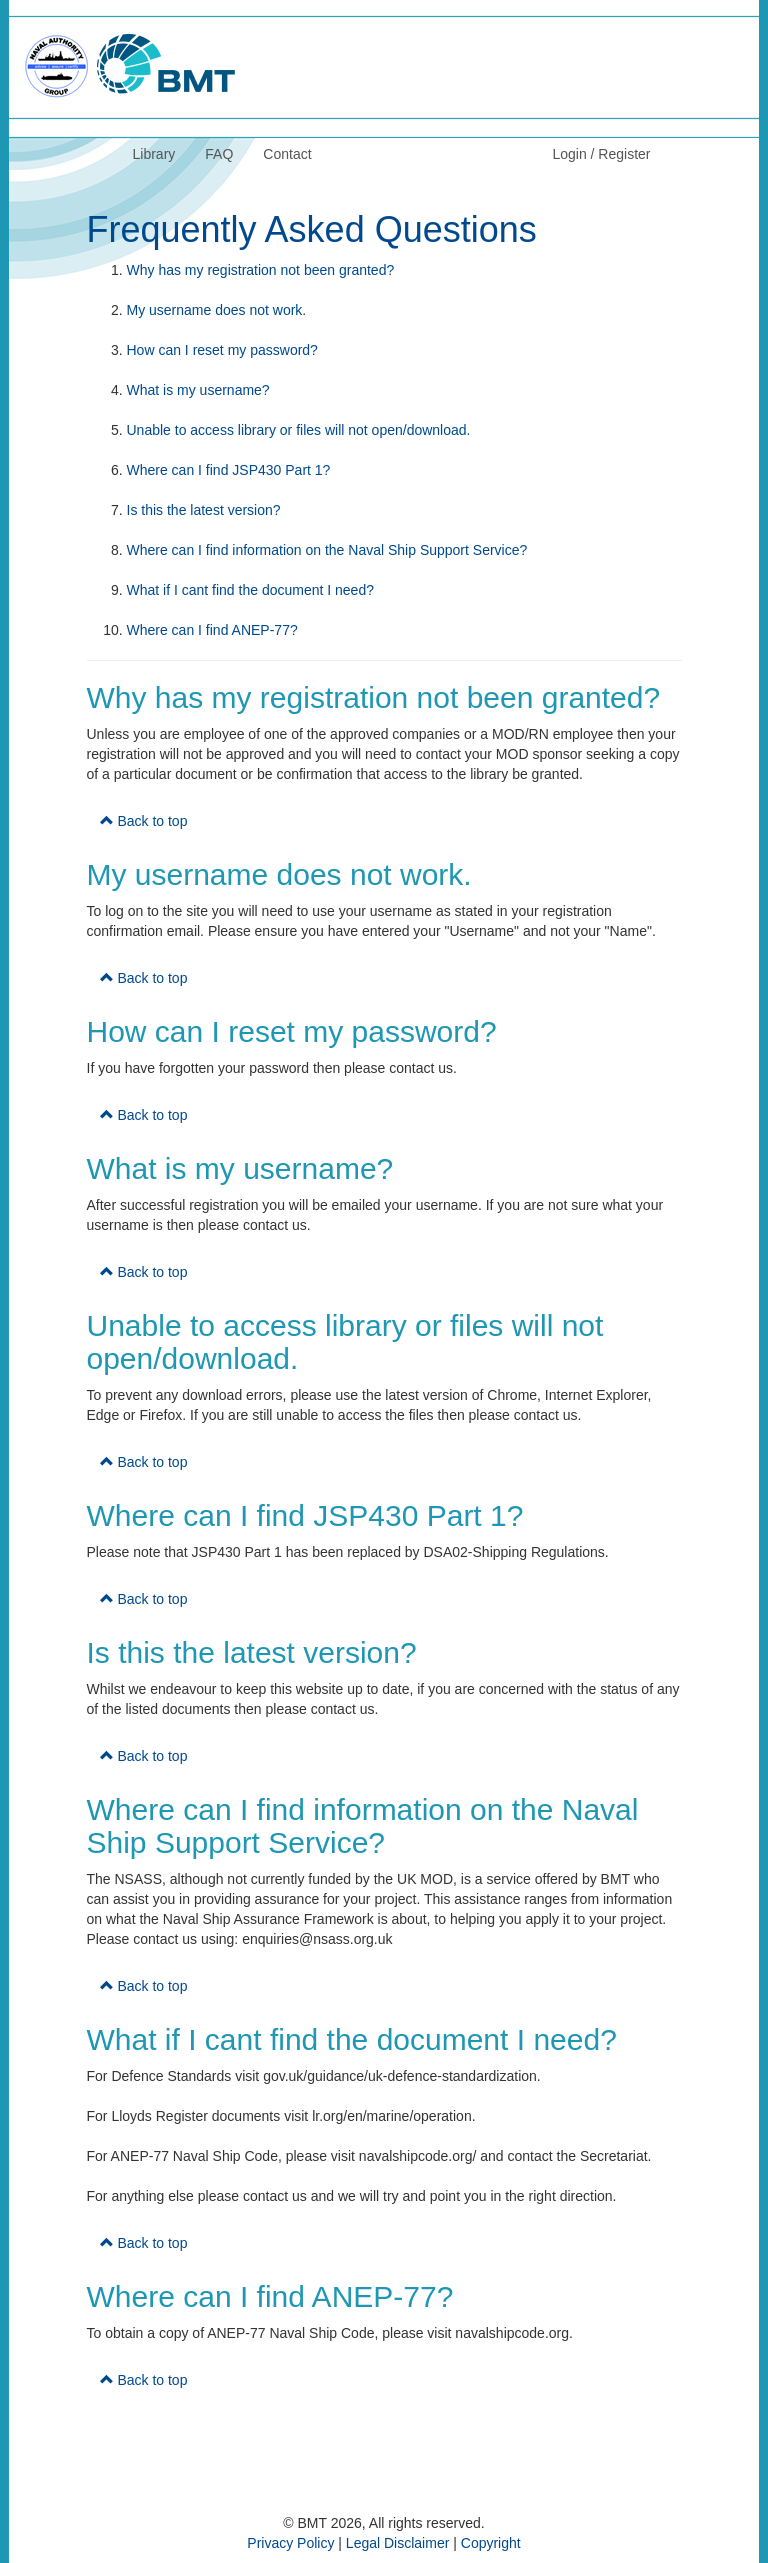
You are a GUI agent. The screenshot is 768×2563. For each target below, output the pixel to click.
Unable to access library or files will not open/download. (299, 430)
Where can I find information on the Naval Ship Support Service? (327, 550)
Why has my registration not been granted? (261, 270)
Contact (287, 154)
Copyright (491, 2543)
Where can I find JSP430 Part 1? (229, 470)
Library (154, 154)
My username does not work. (217, 310)
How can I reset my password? (222, 350)
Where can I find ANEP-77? (212, 630)
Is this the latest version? (204, 510)
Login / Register (601, 154)
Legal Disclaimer (397, 2543)
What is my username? (198, 390)
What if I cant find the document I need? (250, 590)
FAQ (219, 154)
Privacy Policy (290, 2543)
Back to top (144, 821)
